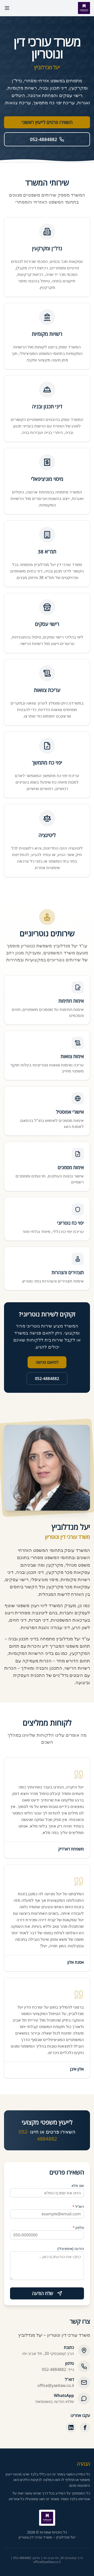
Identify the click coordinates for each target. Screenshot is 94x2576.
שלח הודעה (47, 2293)
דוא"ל (78, 2206)
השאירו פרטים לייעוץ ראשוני (47, 122)
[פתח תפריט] (7, 8)
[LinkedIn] (71, 2427)
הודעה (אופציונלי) (71, 2248)
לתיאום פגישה (47, 1362)
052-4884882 (47, 1378)
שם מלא (77, 2185)
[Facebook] (85, 2427)
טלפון (78, 2227)
